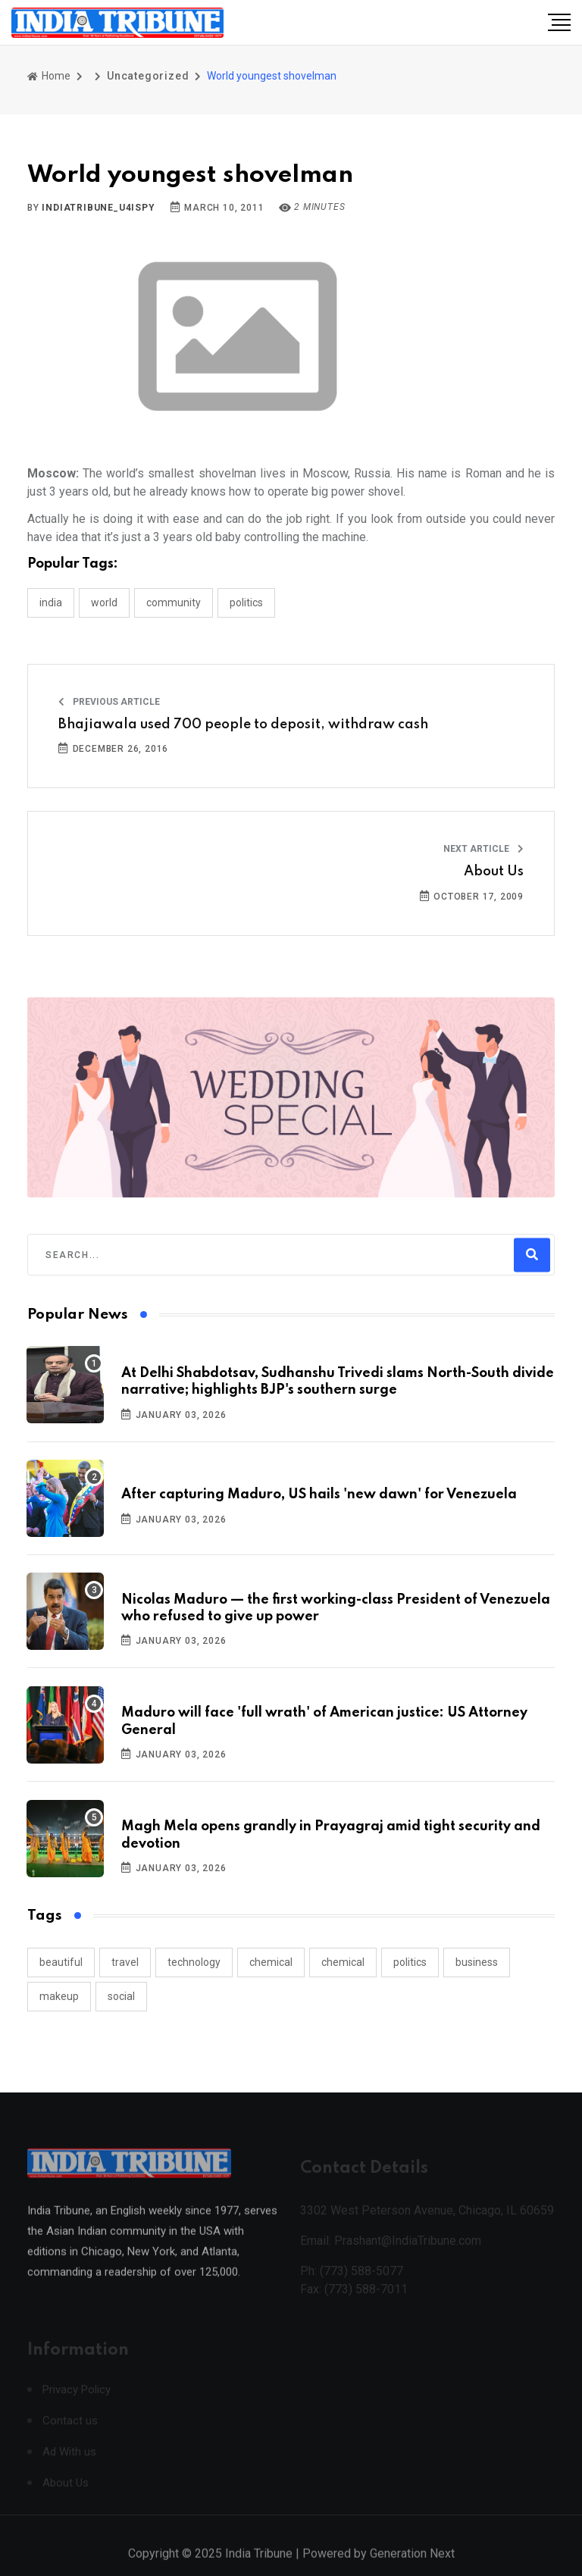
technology (194, 1962)
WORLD (104, 602)
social (121, 1996)
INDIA (50, 602)
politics (410, 1962)
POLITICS (246, 602)
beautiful (61, 1962)
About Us (494, 871)
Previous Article (109, 701)
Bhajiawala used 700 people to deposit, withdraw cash (243, 724)
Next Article (483, 849)
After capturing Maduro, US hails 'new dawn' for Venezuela (319, 1494)
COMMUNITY (173, 602)
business (476, 1962)
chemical (271, 1962)
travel (125, 1962)
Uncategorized (148, 76)
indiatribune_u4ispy (98, 207)
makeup (59, 1996)
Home (48, 76)
